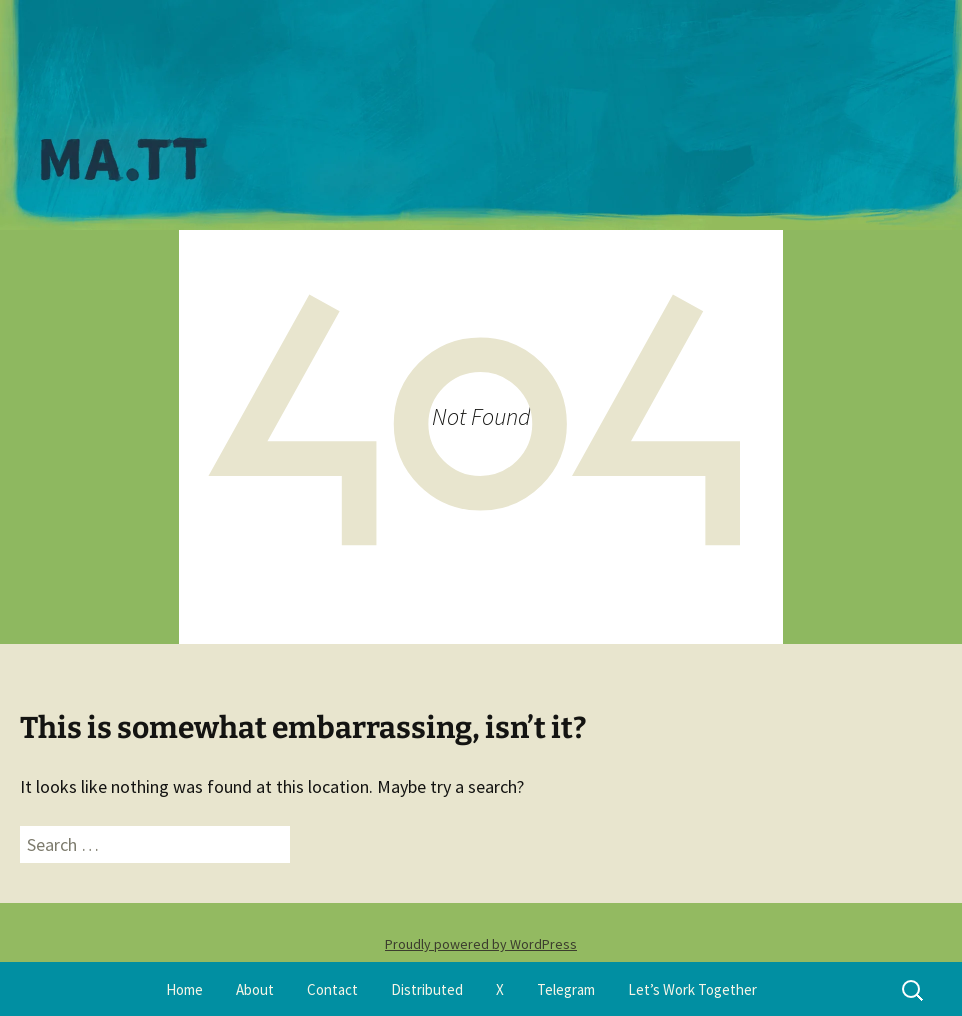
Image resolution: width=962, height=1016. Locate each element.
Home (184, 989)
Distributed (427, 989)
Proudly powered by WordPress (481, 944)
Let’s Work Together (692, 989)
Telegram (566, 989)
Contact (332, 989)
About (255, 989)
